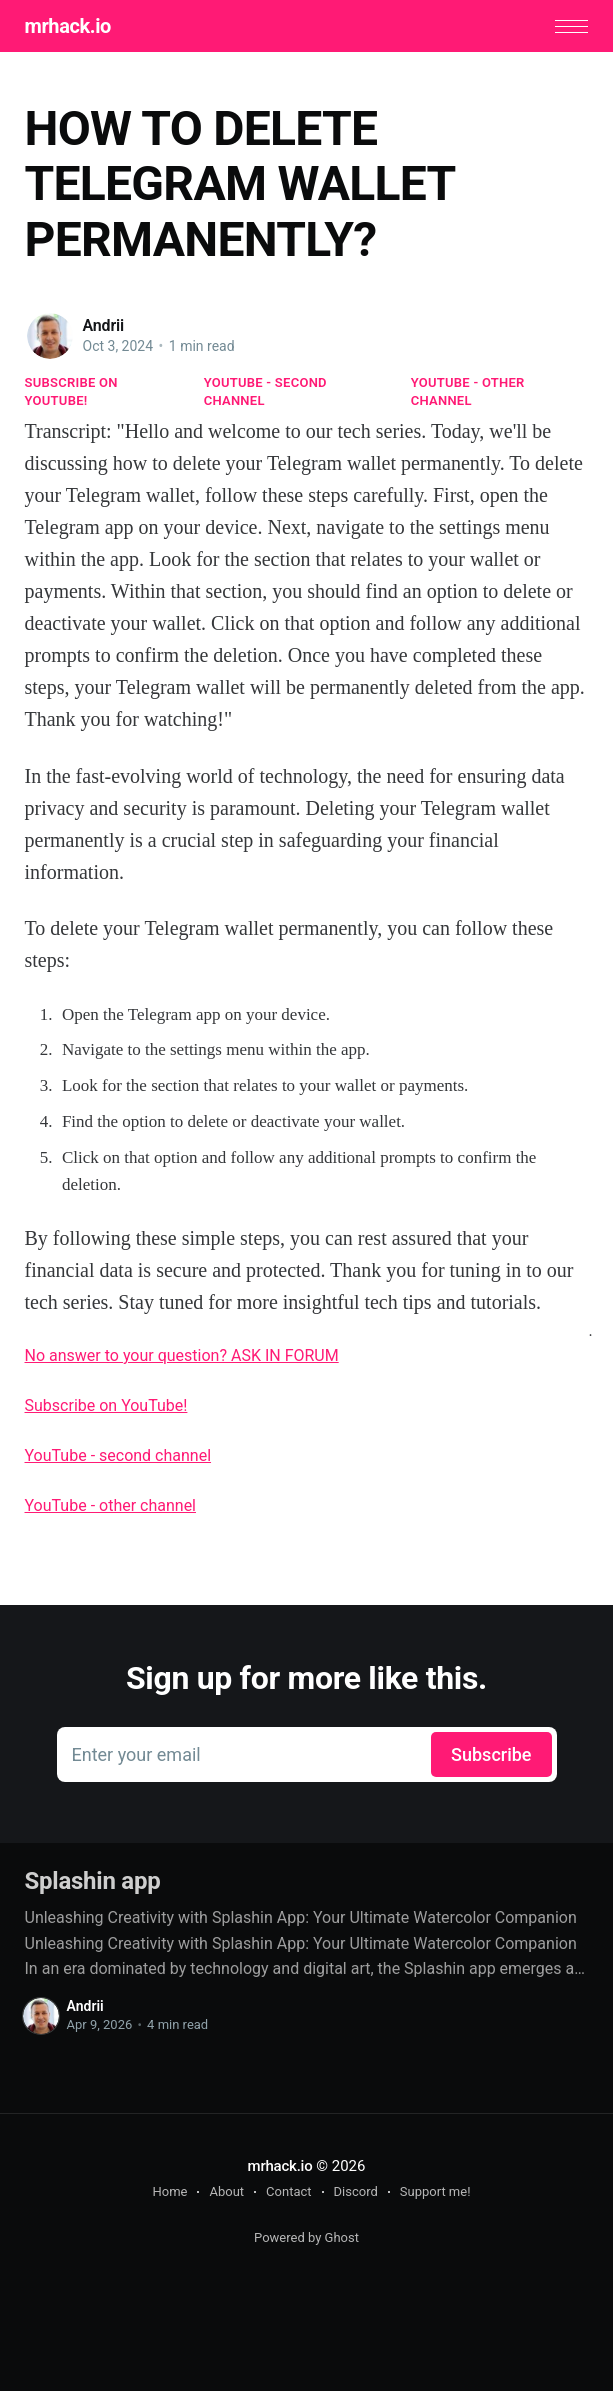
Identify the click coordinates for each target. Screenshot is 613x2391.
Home (169, 2191)
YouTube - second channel (265, 391)
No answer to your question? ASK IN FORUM (182, 1355)
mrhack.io (68, 26)
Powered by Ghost (306, 2237)
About (226, 2191)
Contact (288, 2191)
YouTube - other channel (468, 391)
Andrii (104, 325)
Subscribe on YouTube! (71, 391)
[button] (571, 26)
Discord (356, 2191)
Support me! (435, 2191)
